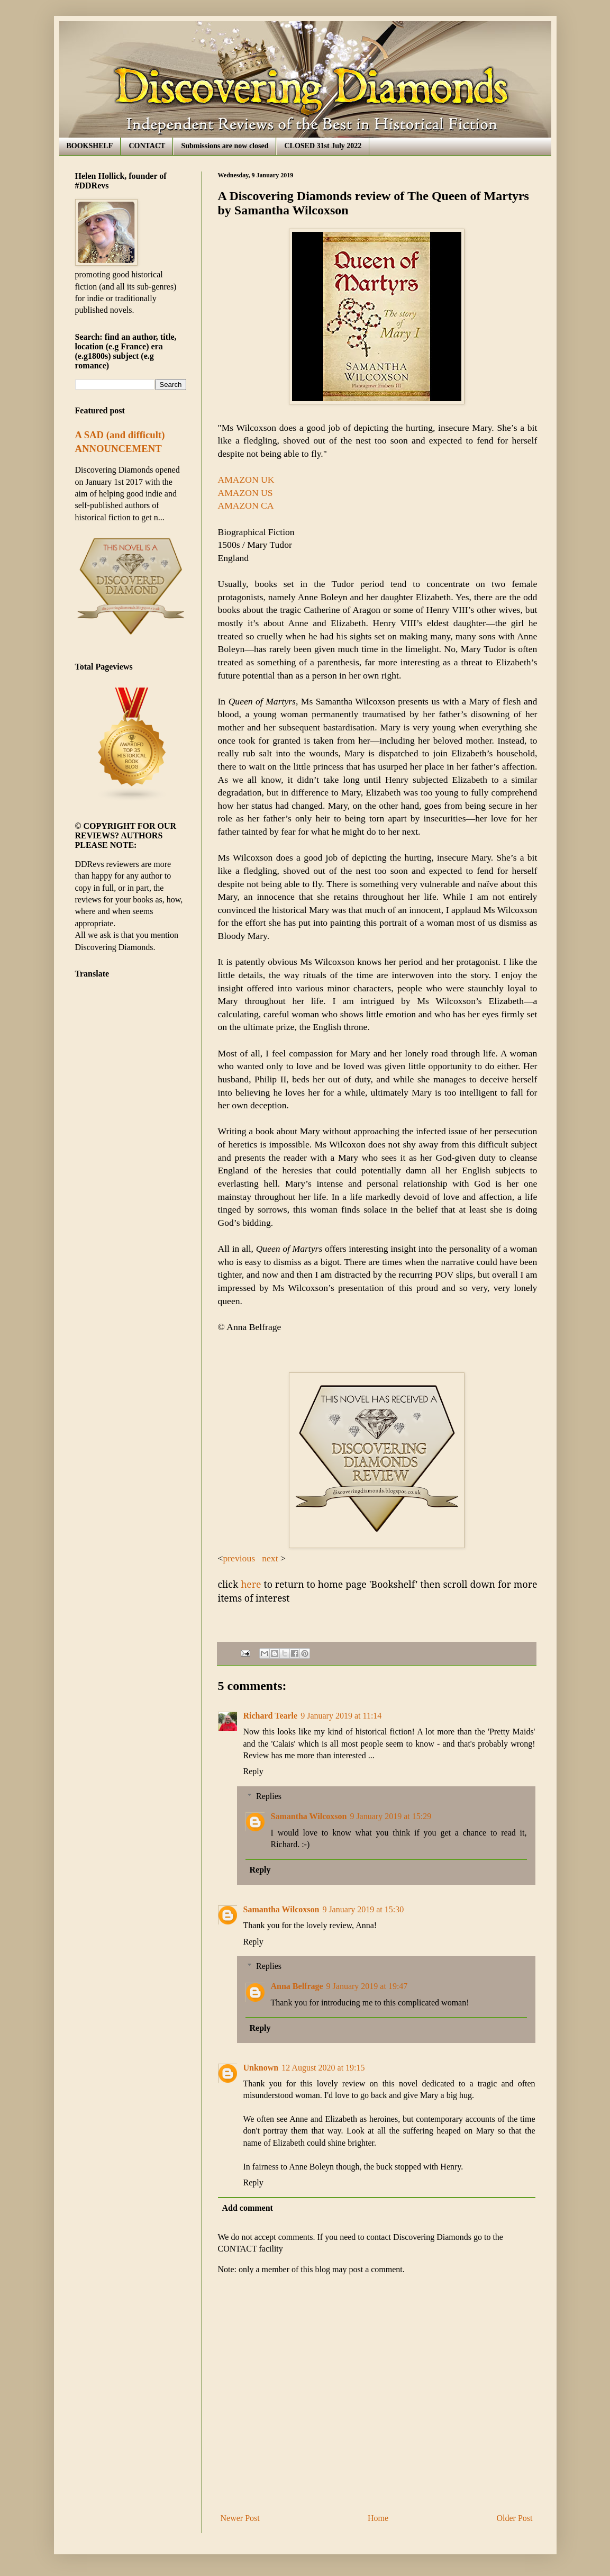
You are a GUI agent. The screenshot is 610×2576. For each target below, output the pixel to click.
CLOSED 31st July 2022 (322, 146)
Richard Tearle (270, 1715)
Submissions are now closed (224, 146)
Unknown (261, 2067)
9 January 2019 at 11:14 (341, 1715)
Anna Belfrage (297, 1986)
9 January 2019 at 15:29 (390, 1816)
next (271, 1558)
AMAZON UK (246, 479)
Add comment (247, 2207)
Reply (253, 1771)
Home (378, 2518)
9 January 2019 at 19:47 (367, 1986)
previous (240, 1558)
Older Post (515, 2518)
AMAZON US (247, 492)
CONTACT (147, 146)
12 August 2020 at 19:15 (323, 2067)
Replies (268, 1796)
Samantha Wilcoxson (309, 1816)
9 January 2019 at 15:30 (363, 1909)
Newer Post (240, 2518)
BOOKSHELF (90, 146)
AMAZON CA (246, 505)
